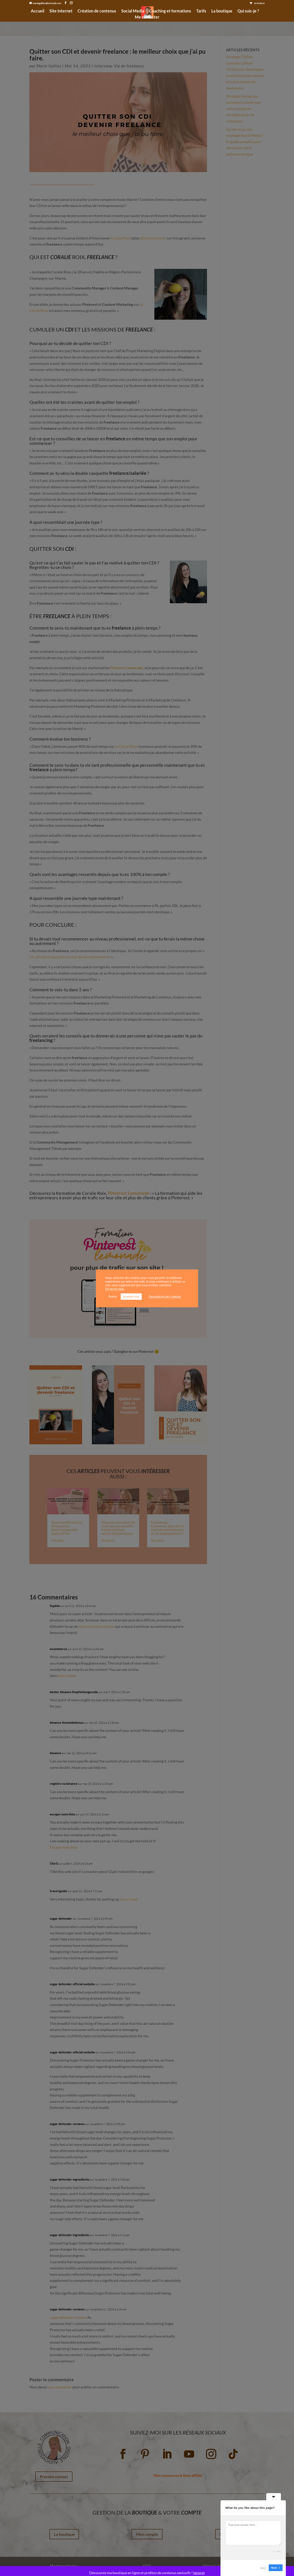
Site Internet (60, 11)
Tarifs (201, 11)
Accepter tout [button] (131, 1296)
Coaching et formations (170, 11)
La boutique (221, 11)
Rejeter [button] (113, 1296)
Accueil (37, 11)
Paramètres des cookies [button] (165, 1296)
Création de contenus (97, 11)
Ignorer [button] (199, 2572)
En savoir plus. (114, 1289)
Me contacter (147, 17)
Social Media (132, 11)
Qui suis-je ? (248, 11)
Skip (262, 2567)
